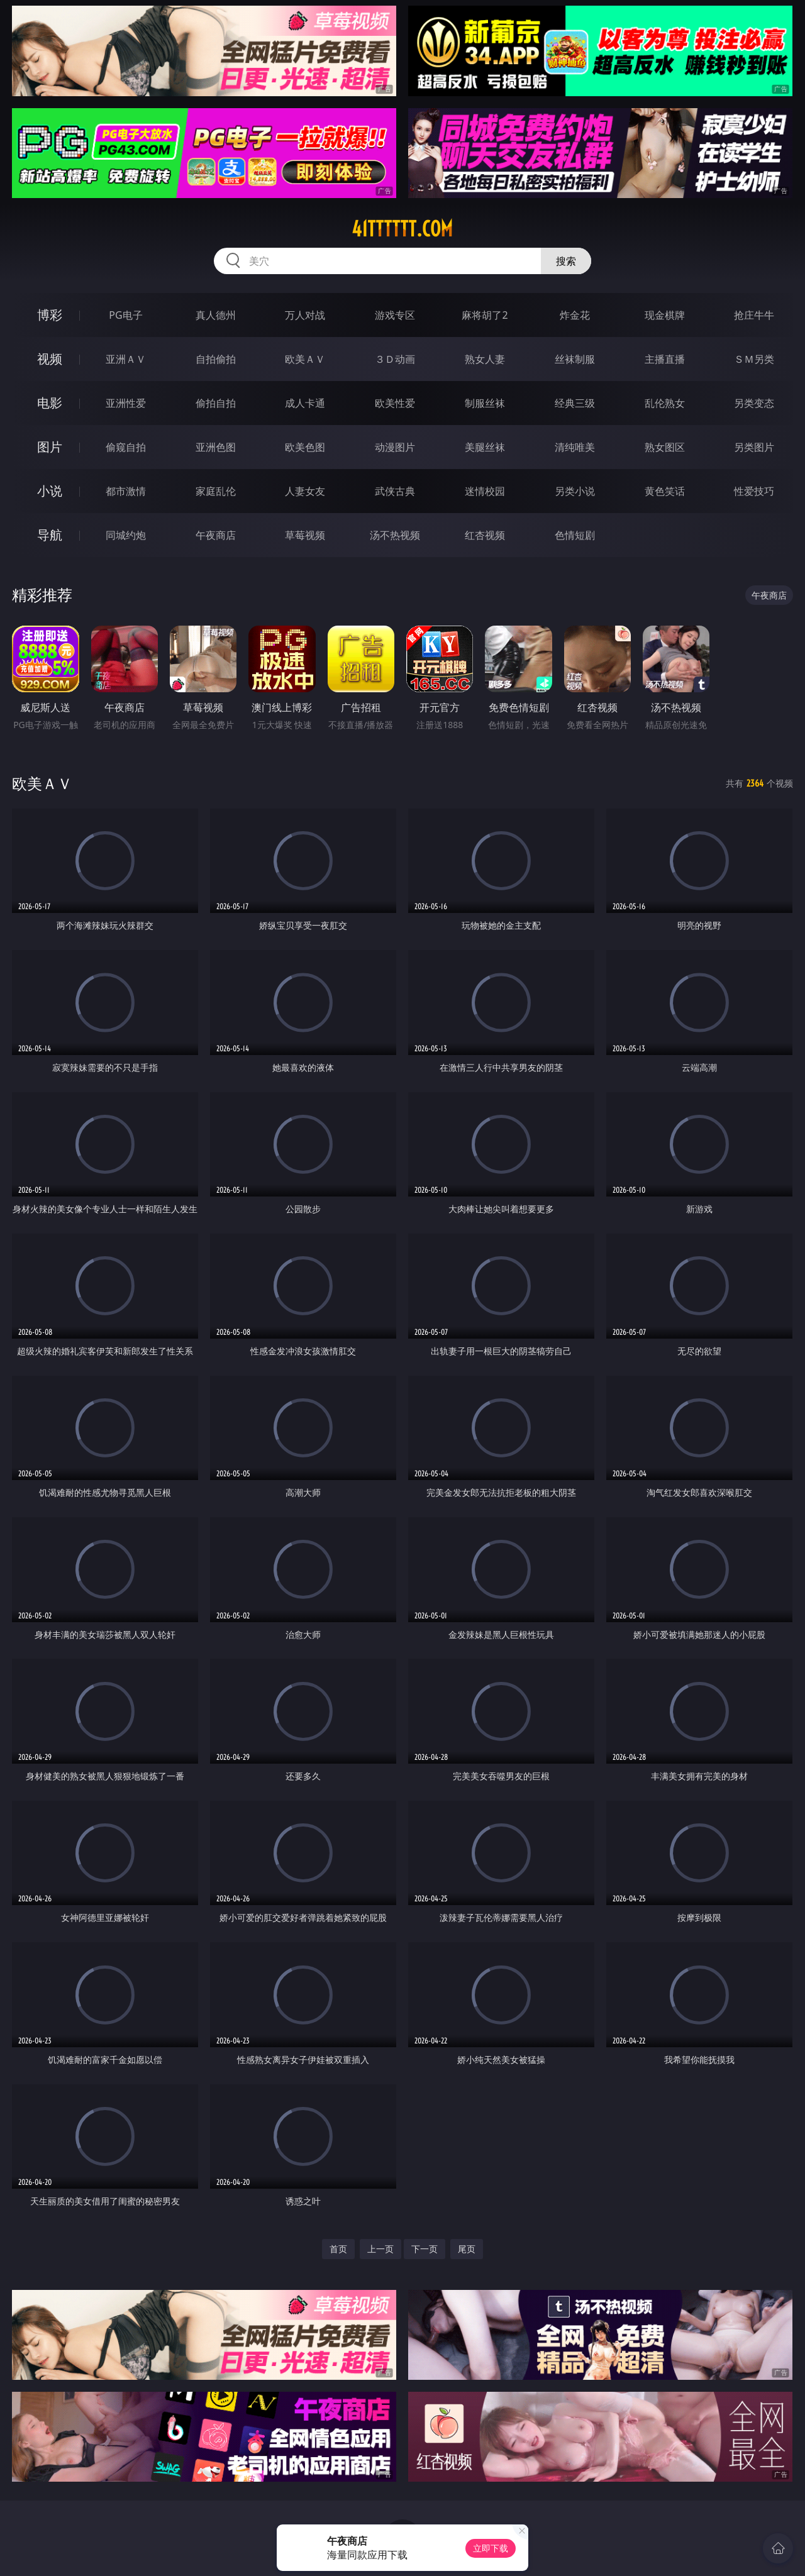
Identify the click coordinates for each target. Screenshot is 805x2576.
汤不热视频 (395, 535)
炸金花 (575, 315)
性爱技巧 (754, 491)
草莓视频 (305, 535)
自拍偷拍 (216, 359)
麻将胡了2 (485, 315)
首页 (338, 2249)
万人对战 (305, 315)
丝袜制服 (575, 359)
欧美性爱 (395, 403)
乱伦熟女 (665, 403)
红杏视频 (485, 535)
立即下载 (490, 2548)
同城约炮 (126, 535)
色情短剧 (575, 535)
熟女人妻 (485, 359)
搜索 (566, 261)
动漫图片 (395, 447)
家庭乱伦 (216, 491)
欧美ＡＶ (305, 359)
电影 (49, 402)
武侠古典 (395, 491)
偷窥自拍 (126, 447)
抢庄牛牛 (754, 315)
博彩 (49, 314)
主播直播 (665, 359)
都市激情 (126, 491)
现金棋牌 (665, 315)
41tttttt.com (402, 228)
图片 (49, 446)
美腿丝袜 (485, 447)
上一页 (380, 2249)
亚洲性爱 (126, 403)
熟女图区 (665, 447)
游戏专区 (395, 315)
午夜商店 (216, 535)
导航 (49, 534)
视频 (49, 358)
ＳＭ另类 (754, 359)
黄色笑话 (665, 491)
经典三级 (575, 403)
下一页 (424, 2249)
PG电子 (125, 315)
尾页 (466, 2249)
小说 (49, 490)
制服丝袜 (485, 403)
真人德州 (216, 315)
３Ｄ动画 (395, 359)
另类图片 (754, 447)
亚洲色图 (216, 447)
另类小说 (575, 491)
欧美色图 (305, 447)
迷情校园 (485, 491)
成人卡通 (305, 403)
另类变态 (754, 403)
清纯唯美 (575, 447)
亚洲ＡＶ (126, 359)
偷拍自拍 (216, 403)
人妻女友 (305, 491)
